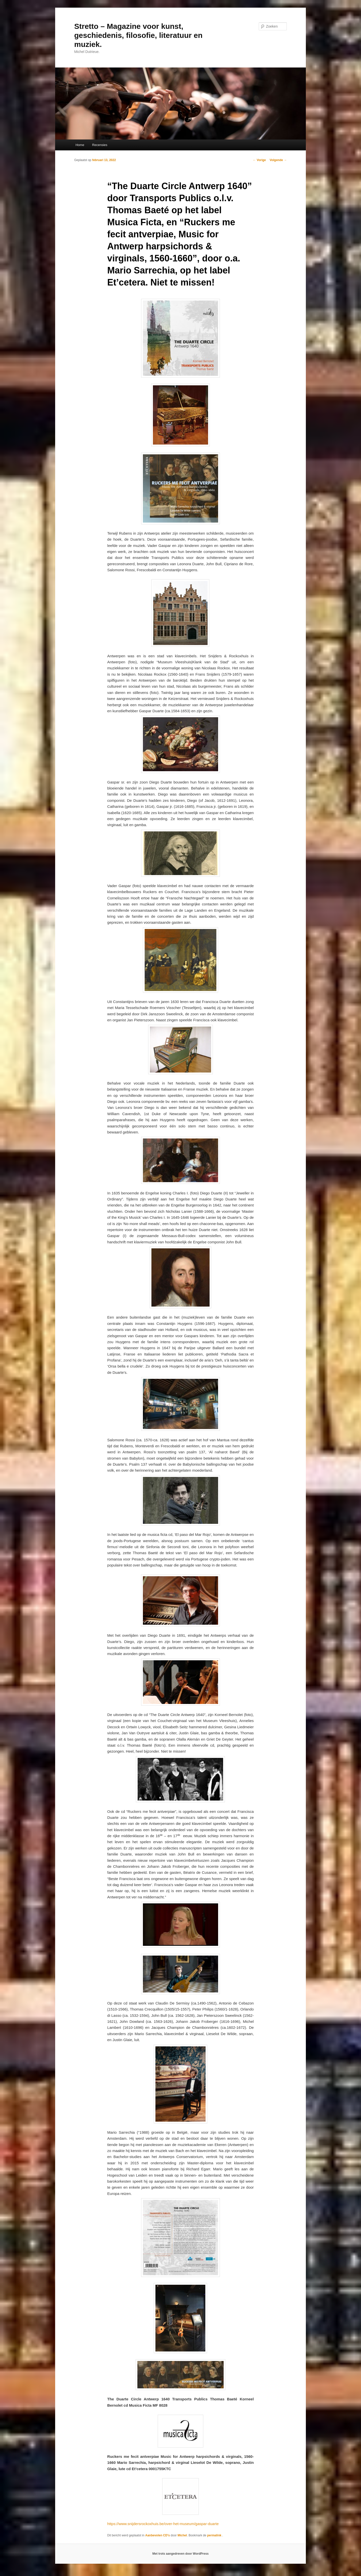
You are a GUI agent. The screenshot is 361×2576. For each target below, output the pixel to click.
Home (79, 145)
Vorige (259, 160)
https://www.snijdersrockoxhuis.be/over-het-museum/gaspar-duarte (163, 2524)
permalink (214, 2535)
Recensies (99, 145)
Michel (182, 2535)
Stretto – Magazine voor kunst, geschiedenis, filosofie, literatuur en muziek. (138, 35)
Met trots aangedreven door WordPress (180, 2553)
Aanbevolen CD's (157, 2535)
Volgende (278, 160)
